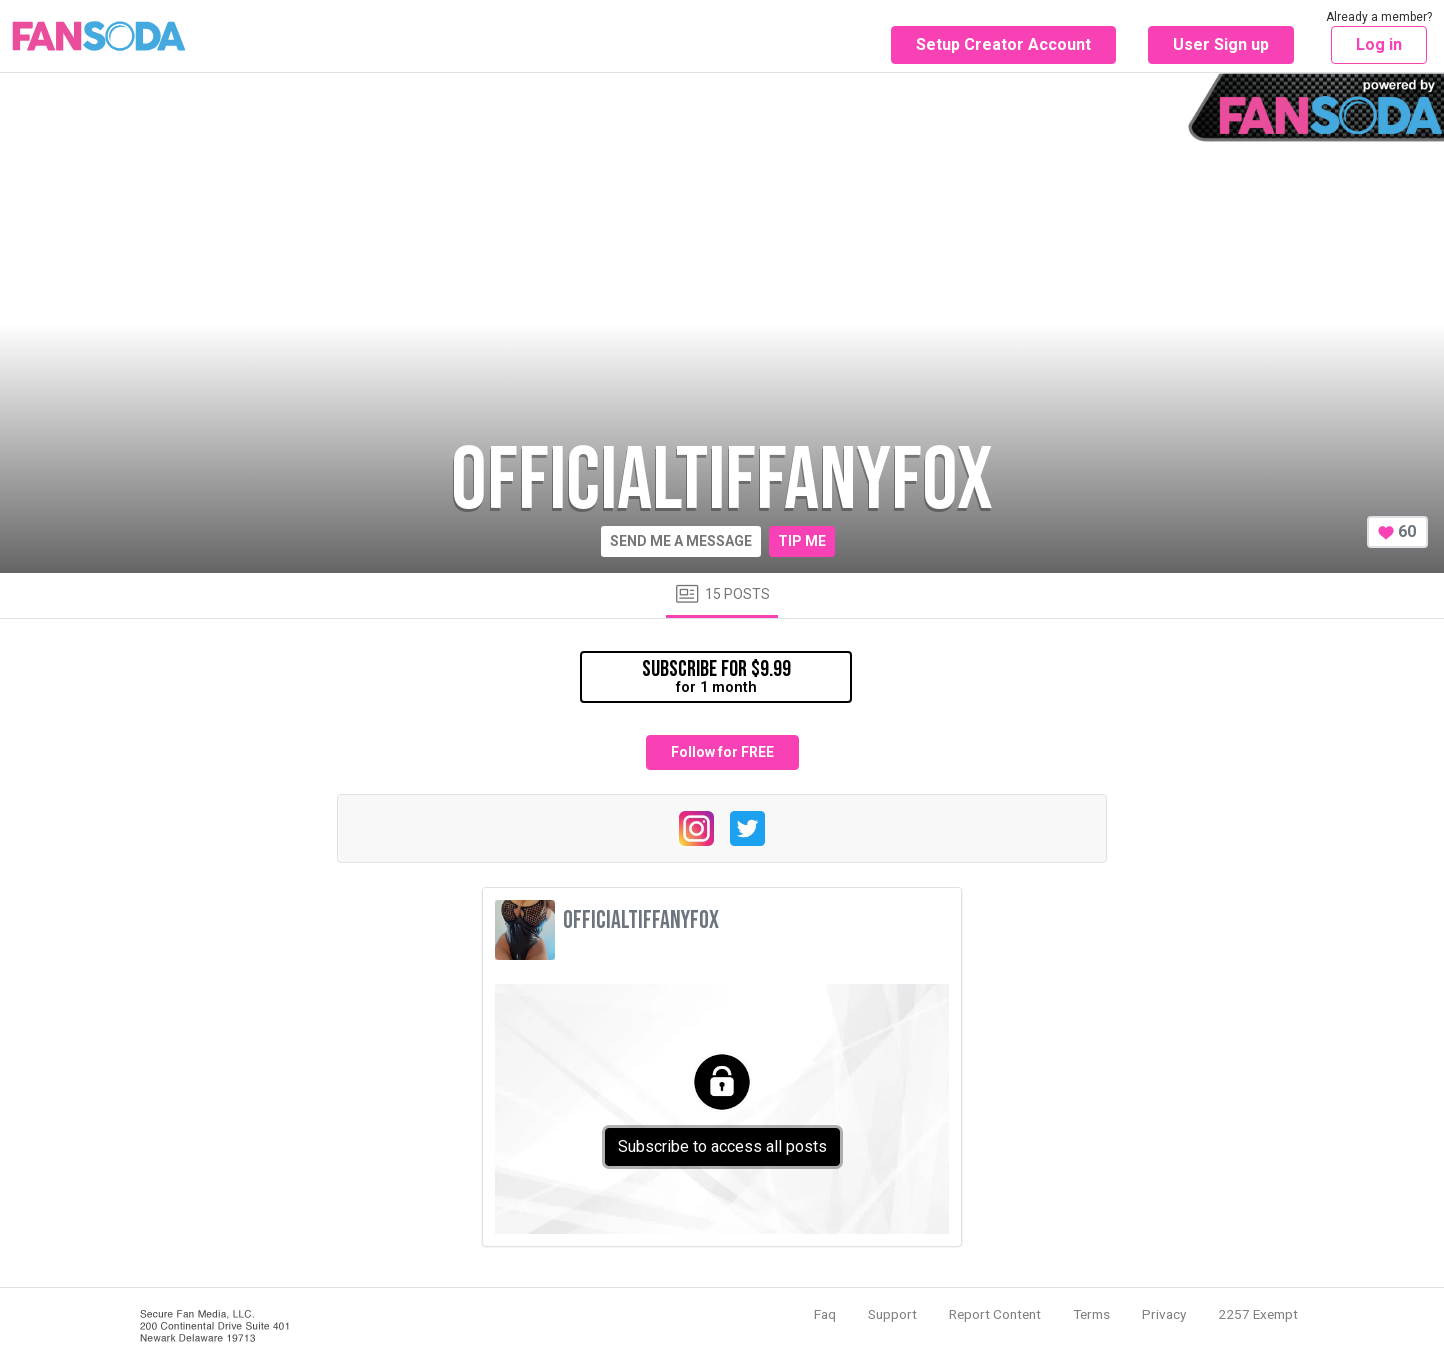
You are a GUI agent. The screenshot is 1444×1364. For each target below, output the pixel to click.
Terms (1091, 1314)
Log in (1379, 44)
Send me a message (681, 541)
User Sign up (1221, 44)
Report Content (995, 1314)
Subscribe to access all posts (722, 1146)
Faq (825, 1314)
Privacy (1164, 1314)
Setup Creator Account (1003, 44)
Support (892, 1314)
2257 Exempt (1258, 1314)
